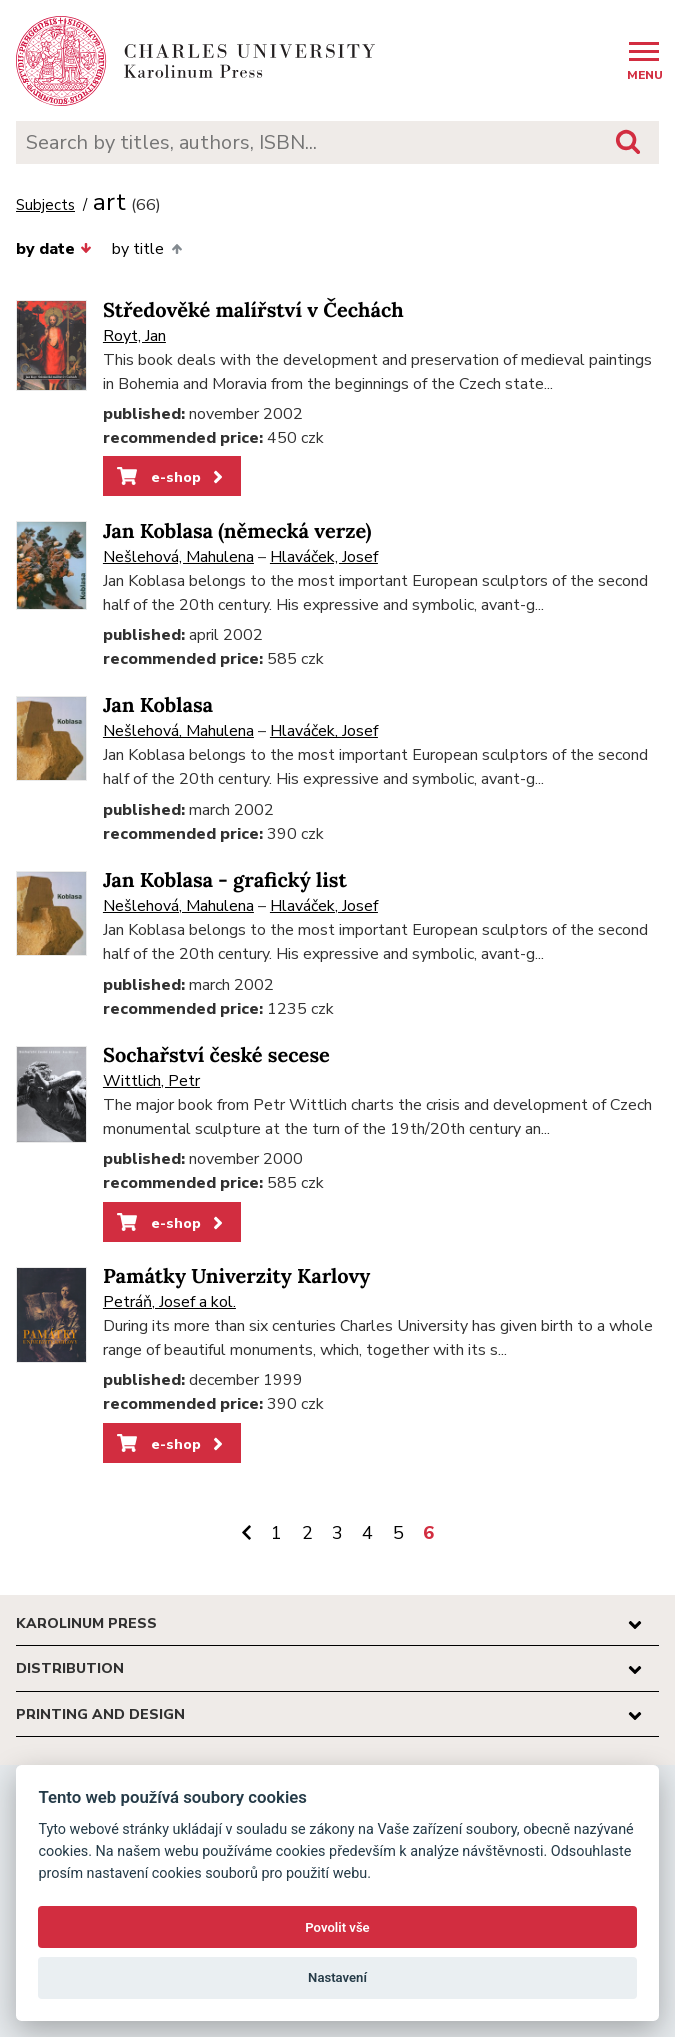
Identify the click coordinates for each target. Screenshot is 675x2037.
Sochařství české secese (216, 1055)
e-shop (171, 477)
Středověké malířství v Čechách (253, 310)
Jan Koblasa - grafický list (225, 880)
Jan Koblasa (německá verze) (237, 531)
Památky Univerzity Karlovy (236, 1276)
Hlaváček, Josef (324, 557)
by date (54, 249)
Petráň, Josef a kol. (169, 1302)
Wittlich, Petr (151, 1081)
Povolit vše (337, 1927)
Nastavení (337, 1977)
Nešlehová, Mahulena (178, 557)
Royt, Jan (134, 336)
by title (146, 249)
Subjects (45, 205)
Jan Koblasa (158, 705)
